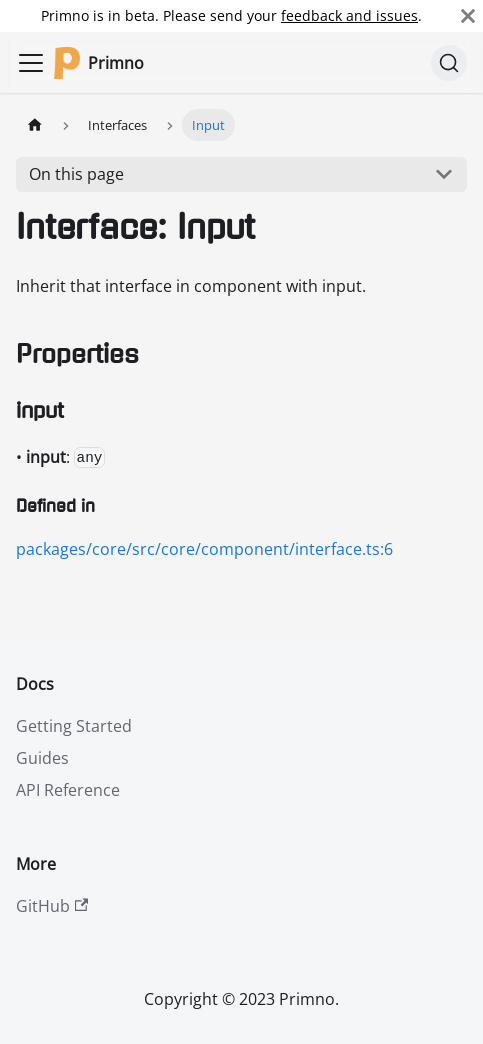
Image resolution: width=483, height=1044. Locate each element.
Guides (42, 758)
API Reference (68, 790)
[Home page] (35, 124)
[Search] (449, 63)
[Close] (468, 16)
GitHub (52, 906)
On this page (76, 174)
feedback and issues (349, 15)
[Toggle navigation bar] (31, 63)
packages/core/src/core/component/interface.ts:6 (204, 549)
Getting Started (74, 726)
